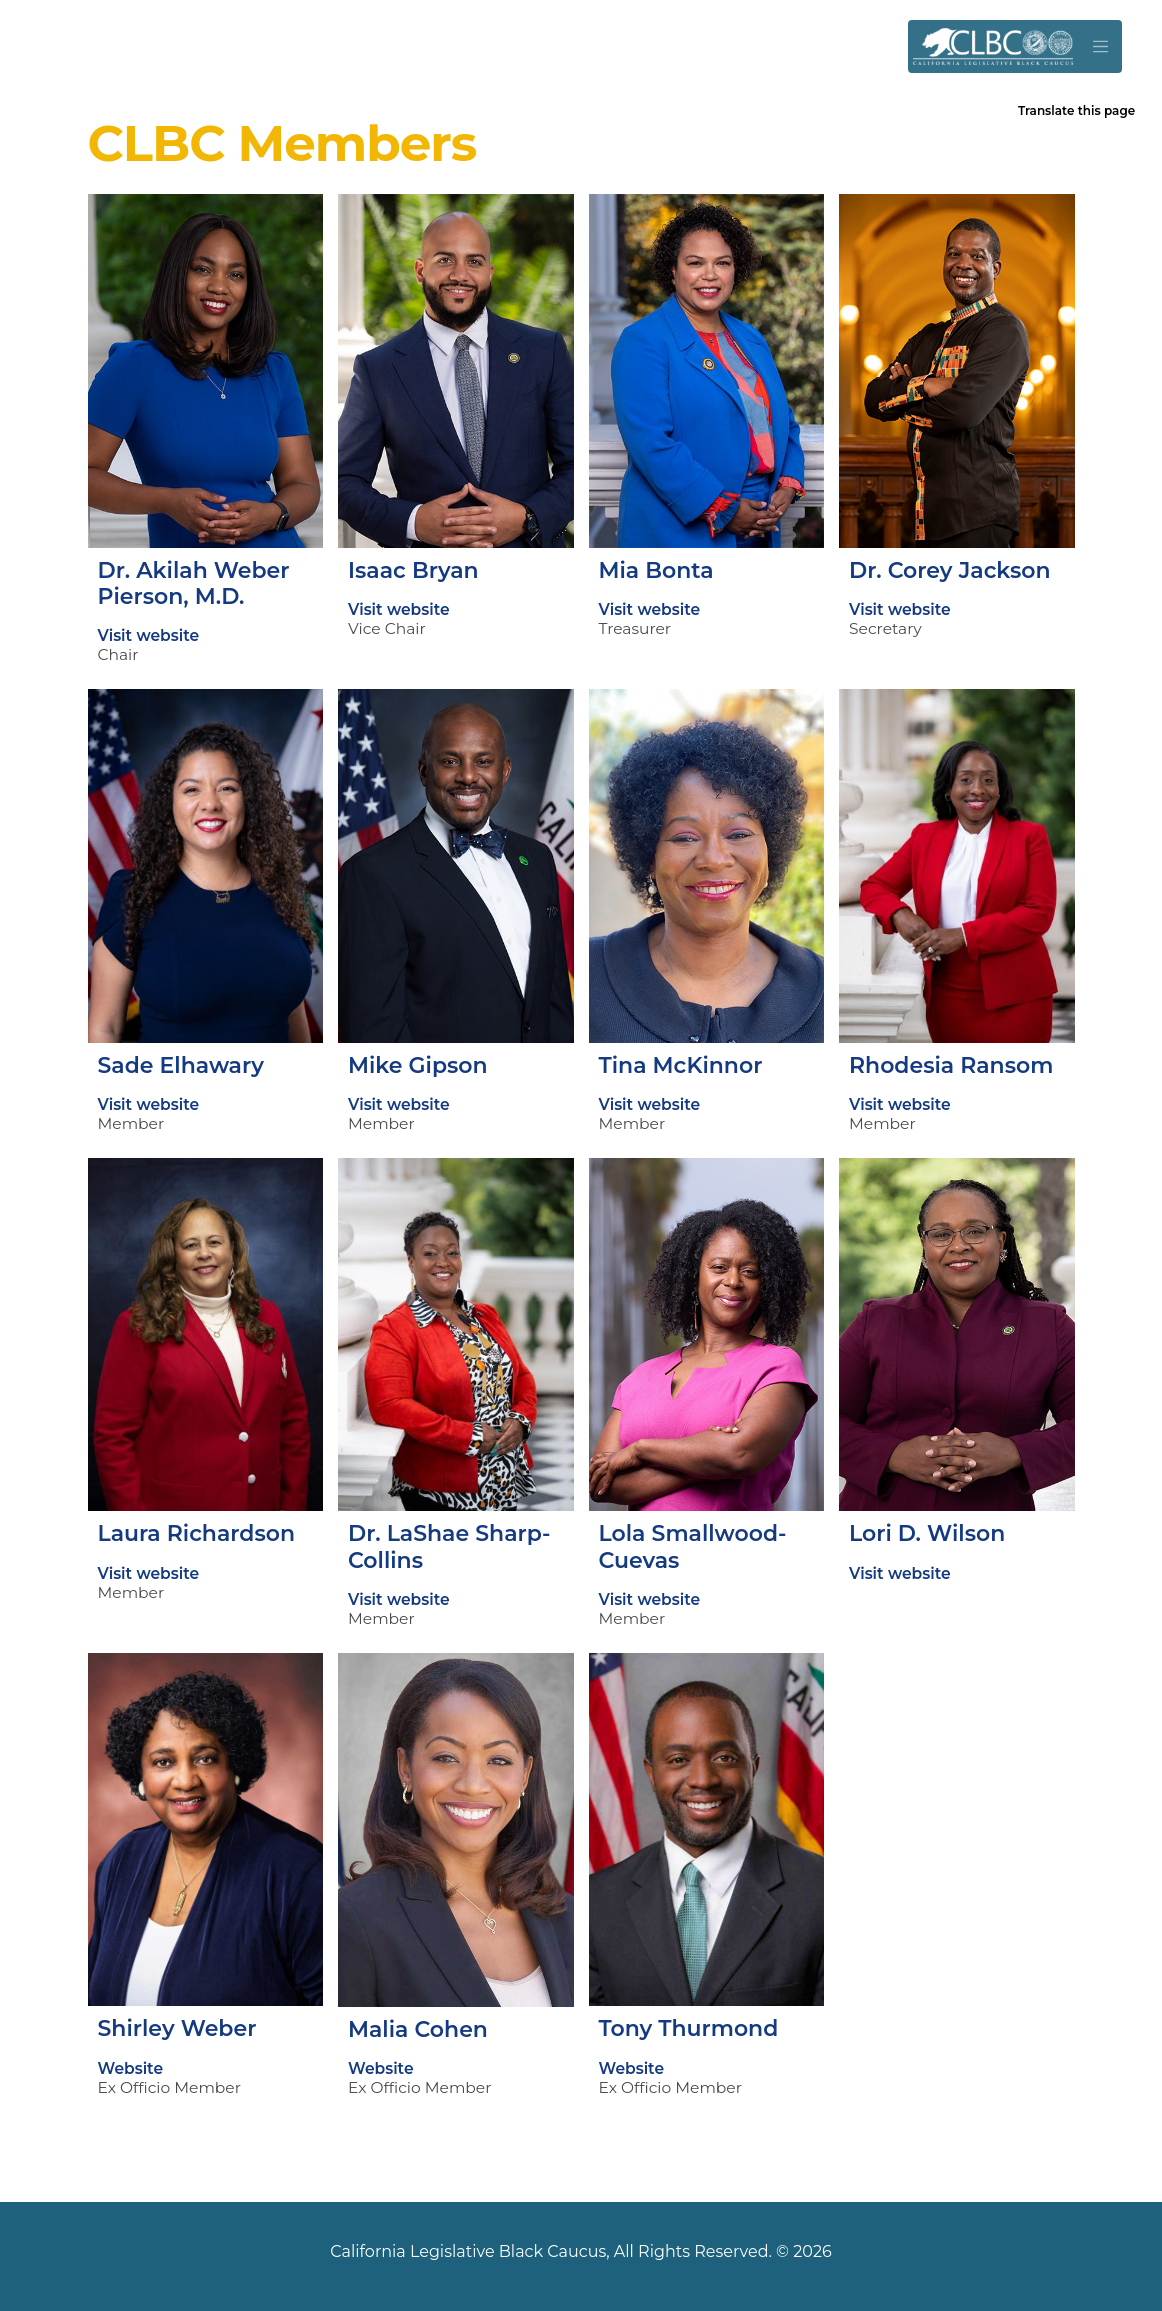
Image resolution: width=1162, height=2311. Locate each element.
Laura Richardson (197, 1533)
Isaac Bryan (413, 570)
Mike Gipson (418, 1065)
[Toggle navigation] (1100, 47)
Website (131, 2068)
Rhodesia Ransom (951, 1065)
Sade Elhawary (181, 1065)
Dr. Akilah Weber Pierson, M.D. (194, 583)
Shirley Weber (177, 2028)
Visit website (149, 635)
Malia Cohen (418, 2029)
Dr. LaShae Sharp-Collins (449, 1546)
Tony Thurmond (689, 2028)
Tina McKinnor (681, 1065)
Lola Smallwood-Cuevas (693, 1546)
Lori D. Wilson (927, 1533)
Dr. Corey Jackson (949, 570)
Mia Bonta (656, 570)
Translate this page (1076, 110)
